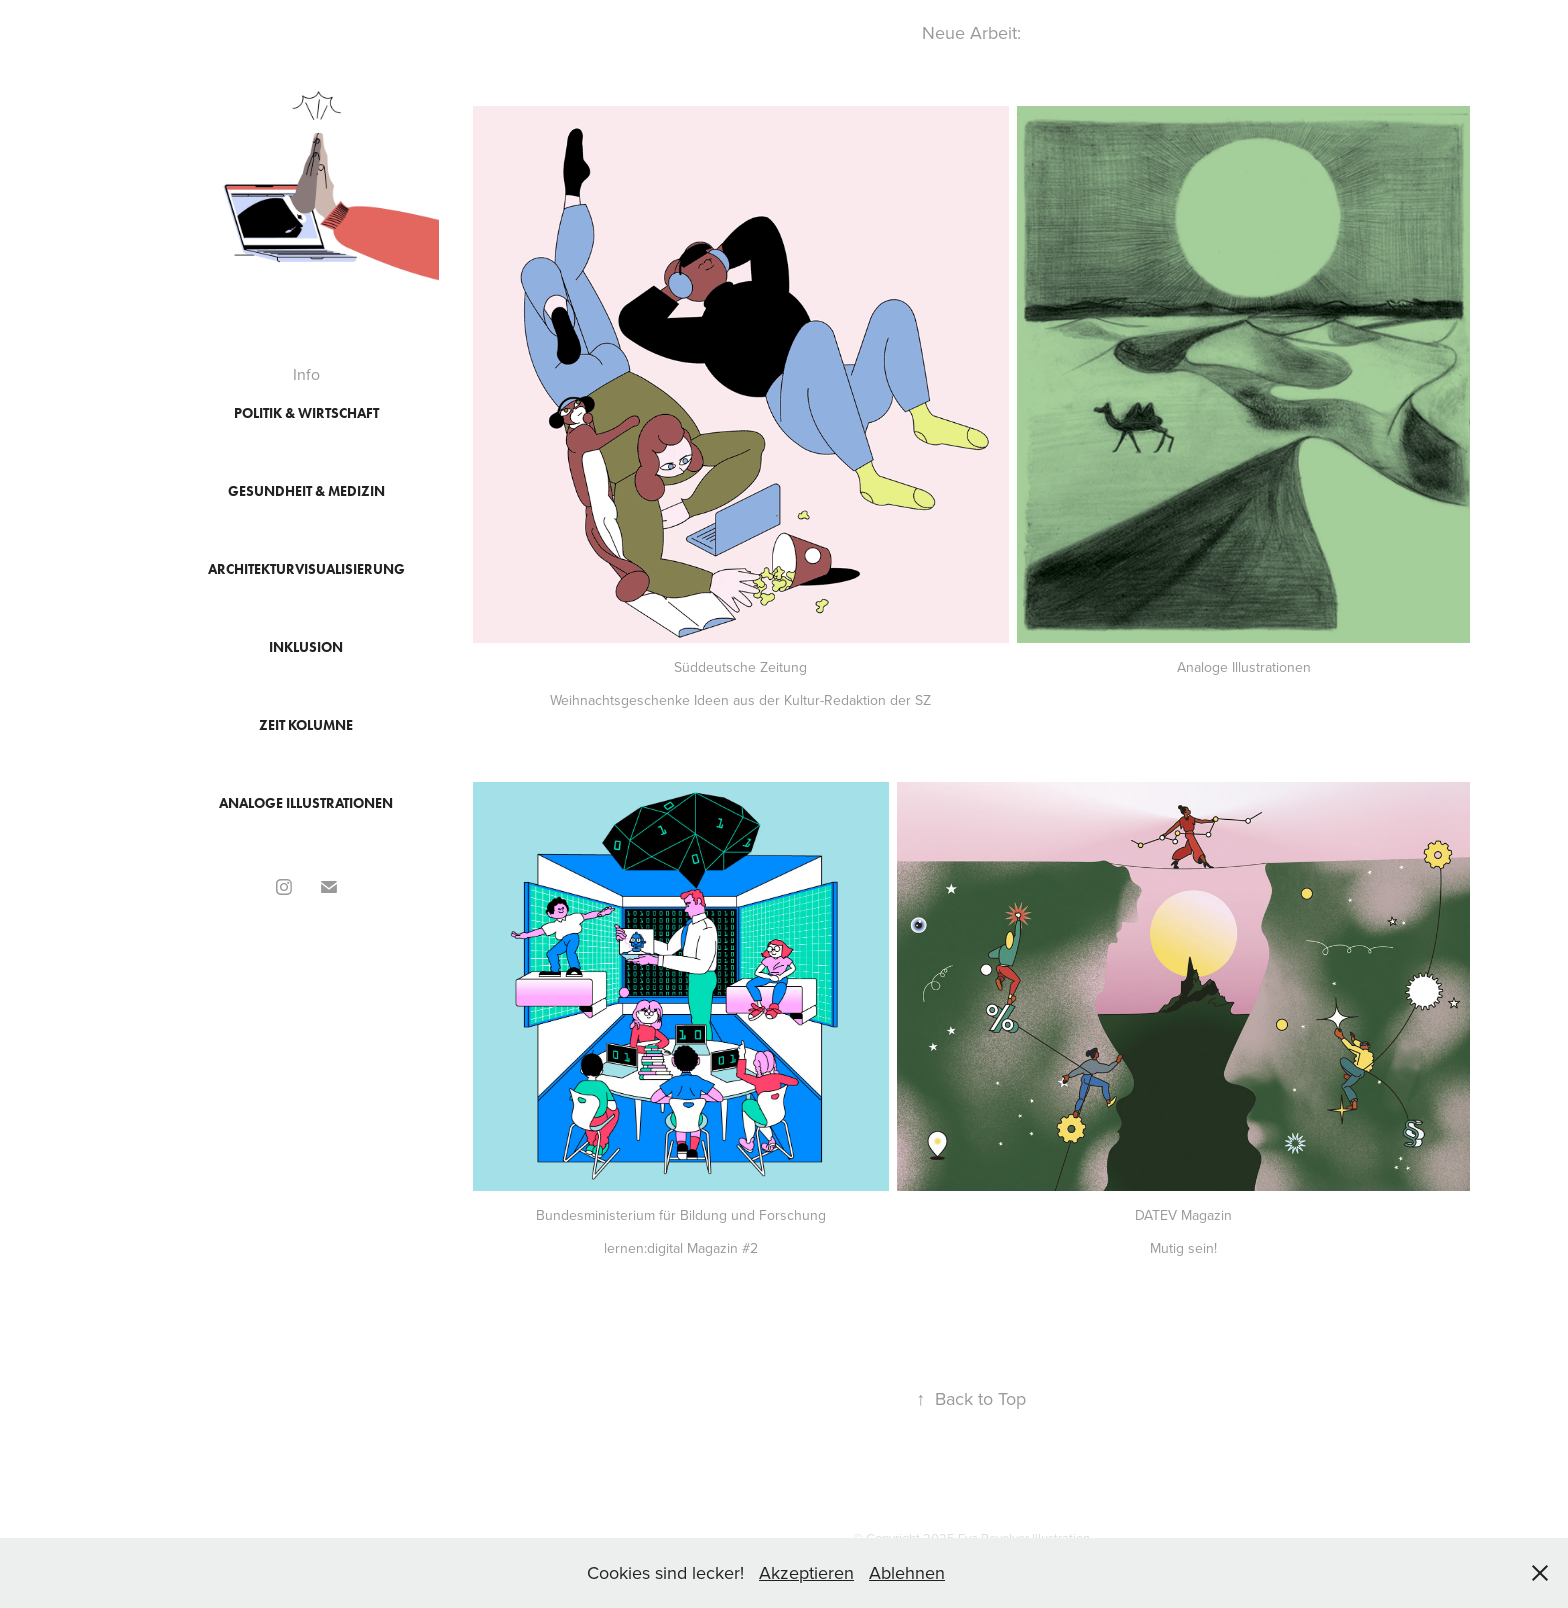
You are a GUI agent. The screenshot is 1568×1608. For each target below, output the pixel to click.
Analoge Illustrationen (306, 803)
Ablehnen (907, 1572)
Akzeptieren (806, 1572)
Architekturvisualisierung (306, 569)
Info (306, 374)
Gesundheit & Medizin (306, 491)
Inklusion (306, 647)
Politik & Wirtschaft (306, 413)
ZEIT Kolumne (306, 725)
